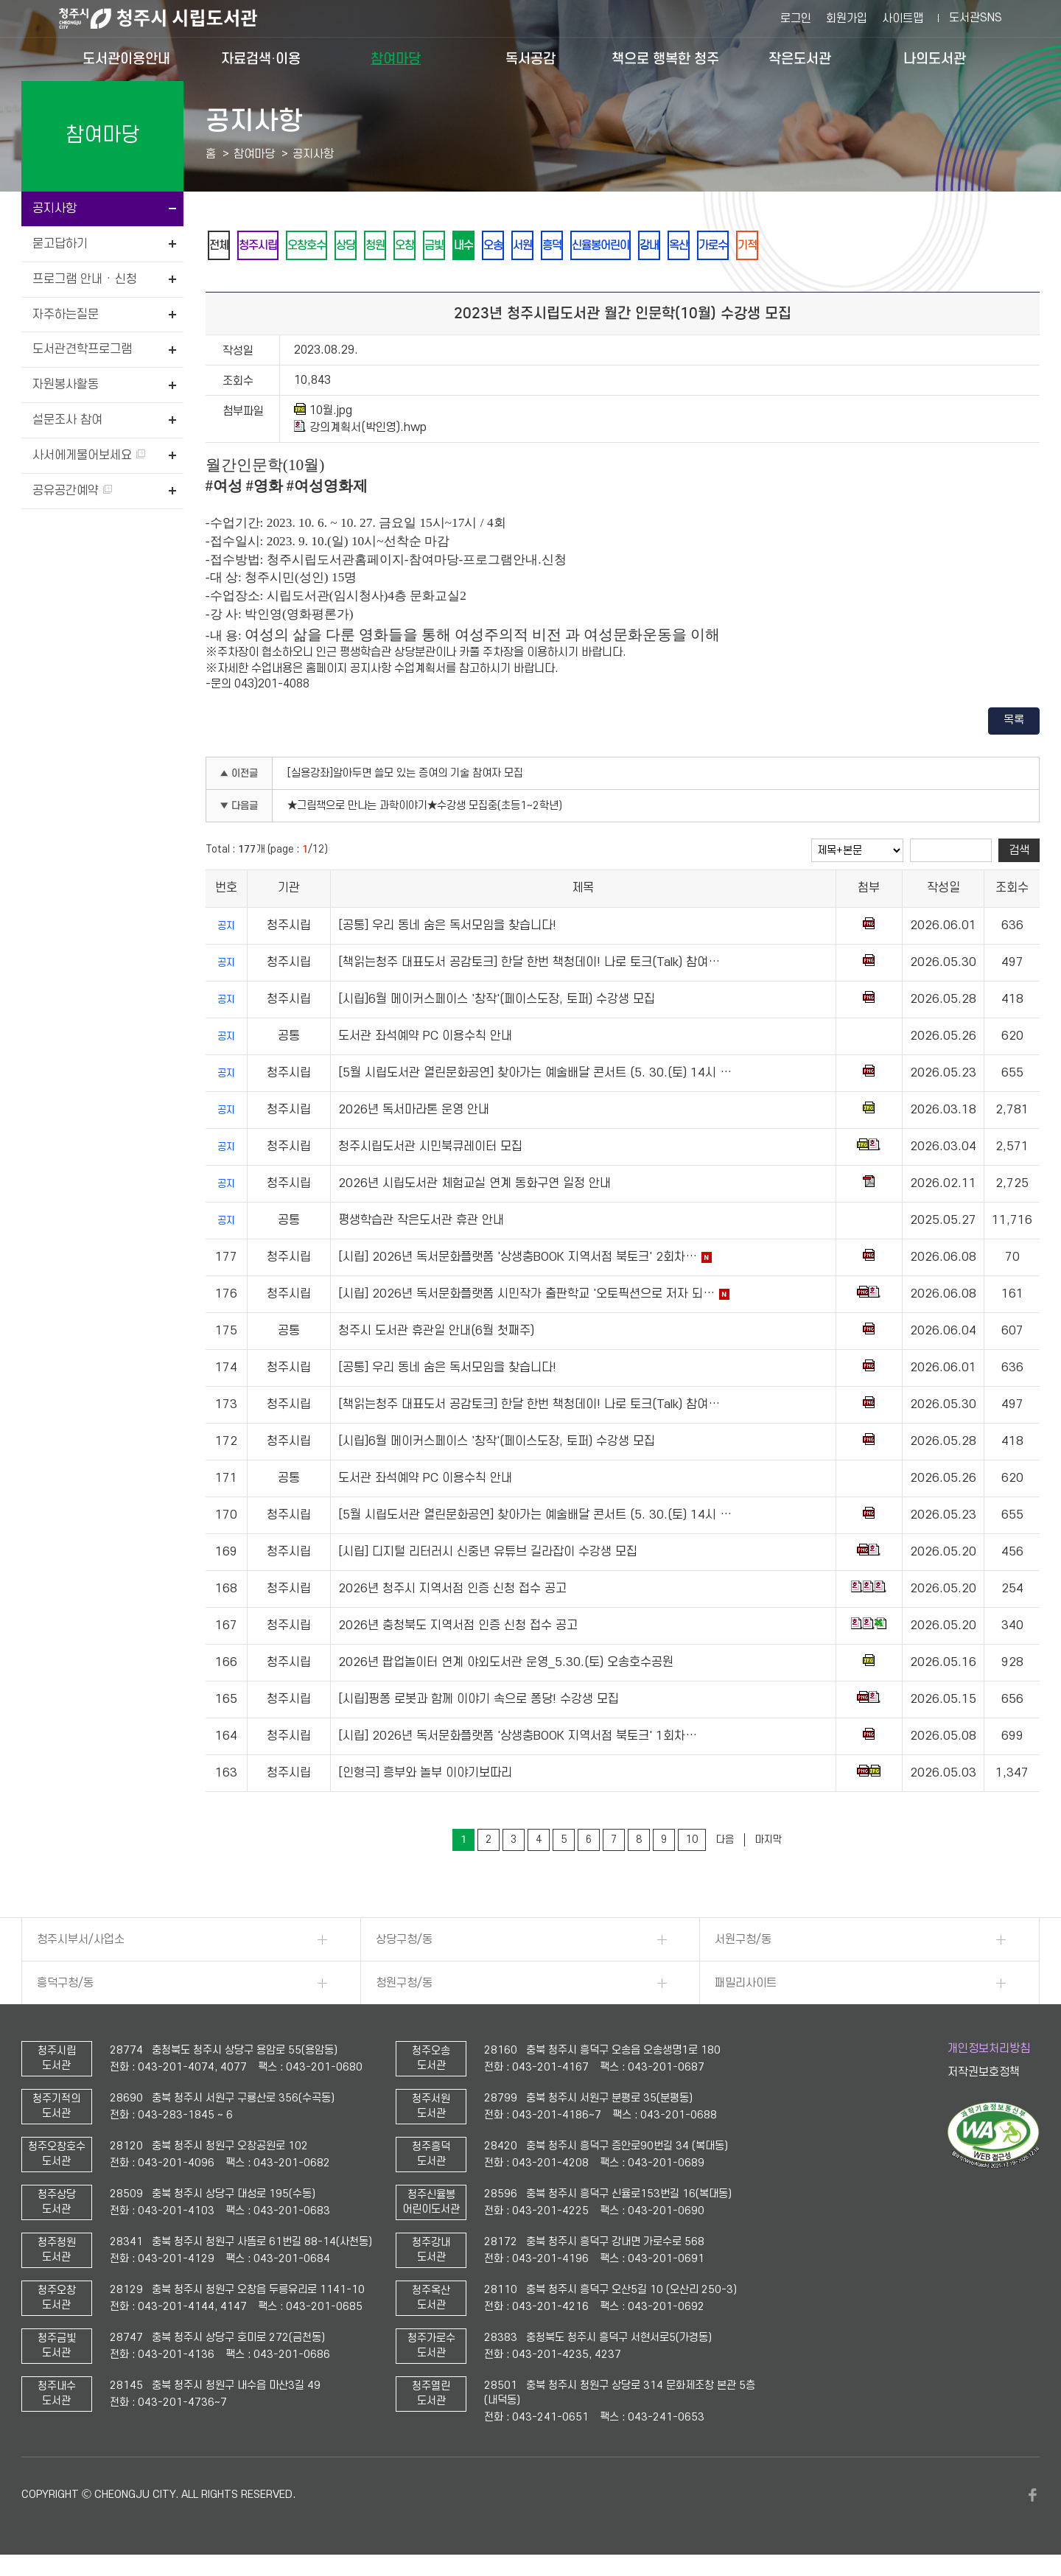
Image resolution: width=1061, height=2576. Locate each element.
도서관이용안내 (126, 58)
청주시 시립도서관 (169, 18)
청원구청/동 (404, 1985)
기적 (822, 246)
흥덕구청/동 (65, 1985)
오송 (533, 246)
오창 (431, 246)
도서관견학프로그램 (82, 349)
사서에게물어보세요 (88, 455)
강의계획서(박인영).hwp (360, 430)
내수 (499, 246)
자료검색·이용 (261, 58)
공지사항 (54, 208)
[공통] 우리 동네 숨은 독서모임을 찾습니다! (447, 928)
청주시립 (265, 246)
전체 (221, 246)
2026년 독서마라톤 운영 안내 (413, 1112)
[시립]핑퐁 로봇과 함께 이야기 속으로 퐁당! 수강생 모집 (478, 1702)
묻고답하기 (60, 244)
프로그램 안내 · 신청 (84, 279)
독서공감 (530, 58)
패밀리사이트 (746, 1985)
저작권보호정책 (984, 2075)
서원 (567, 246)
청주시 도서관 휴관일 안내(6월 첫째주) (436, 1333)
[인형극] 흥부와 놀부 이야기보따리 (425, 1775)
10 (692, 1842)
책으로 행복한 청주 (665, 58)
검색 (1019, 853)
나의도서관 (934, 58)
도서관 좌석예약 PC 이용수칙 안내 (425, 1039)
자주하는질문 (65, 314)
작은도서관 (799, 58)
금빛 (465, 246)
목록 (1014, 722)
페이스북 (1032, 2498)
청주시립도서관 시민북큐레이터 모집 (430, 1149)
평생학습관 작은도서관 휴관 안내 (421, 1223)
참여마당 (396, 58)
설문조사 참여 (67, 420)
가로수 (783, 246)
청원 (398, 246)
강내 (710, 246)
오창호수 (319, 246)
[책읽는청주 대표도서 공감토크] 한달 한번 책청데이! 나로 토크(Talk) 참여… (529, 965)
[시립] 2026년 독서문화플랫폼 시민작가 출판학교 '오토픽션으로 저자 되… (526, 1296)
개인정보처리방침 (989, 2051)
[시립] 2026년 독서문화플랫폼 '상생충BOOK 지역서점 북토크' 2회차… (517, 1260)
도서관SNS (975, 17)
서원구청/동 (743, 1942)
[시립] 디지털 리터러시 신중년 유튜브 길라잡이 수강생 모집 (487, 1554)
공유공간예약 (72, 490)
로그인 (795, 18)
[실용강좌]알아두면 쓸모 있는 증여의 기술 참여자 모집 (405, 776)
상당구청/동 (404, 1942)
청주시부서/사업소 (81, 1942)
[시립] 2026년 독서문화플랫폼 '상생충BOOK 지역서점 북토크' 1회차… (517, 1739)
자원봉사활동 (65, 384)
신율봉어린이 (656, 246)
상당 (364, 246)
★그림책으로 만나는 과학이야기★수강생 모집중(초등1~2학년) (424, 808)
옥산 (744, 246)
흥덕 (601, 246)
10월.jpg (323, 413)
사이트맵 (902, 18)
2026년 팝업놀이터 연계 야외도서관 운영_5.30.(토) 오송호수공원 (505, 1665)
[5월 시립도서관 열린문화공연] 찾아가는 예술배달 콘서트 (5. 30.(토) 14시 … (535, 1075)
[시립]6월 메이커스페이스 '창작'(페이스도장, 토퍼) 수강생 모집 (496, 1002)
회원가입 (846, 18)
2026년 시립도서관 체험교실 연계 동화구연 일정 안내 (474, 1186)
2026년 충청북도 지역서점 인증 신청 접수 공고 (458, 1628)
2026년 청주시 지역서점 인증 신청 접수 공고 (452, 1591)
